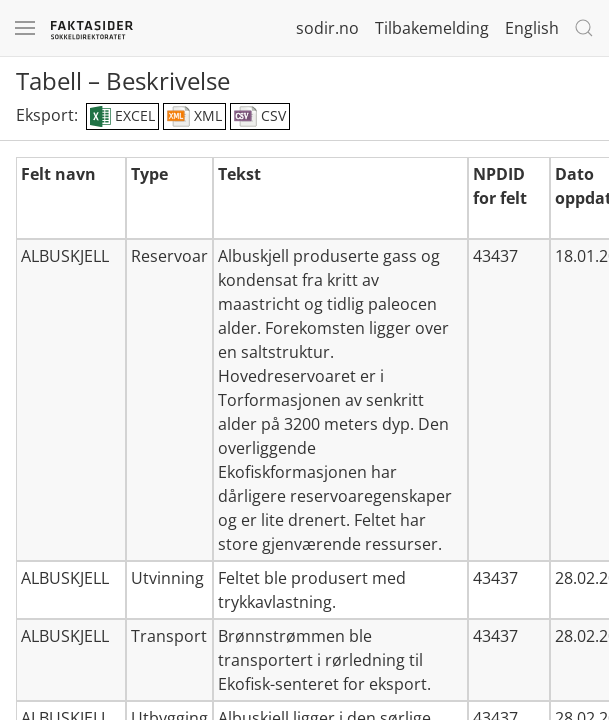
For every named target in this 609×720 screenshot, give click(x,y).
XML (194, 117)
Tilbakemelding (432, 28)
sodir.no (327, 28)
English (532, 28)
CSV (260, 117)
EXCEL (122, 117)
